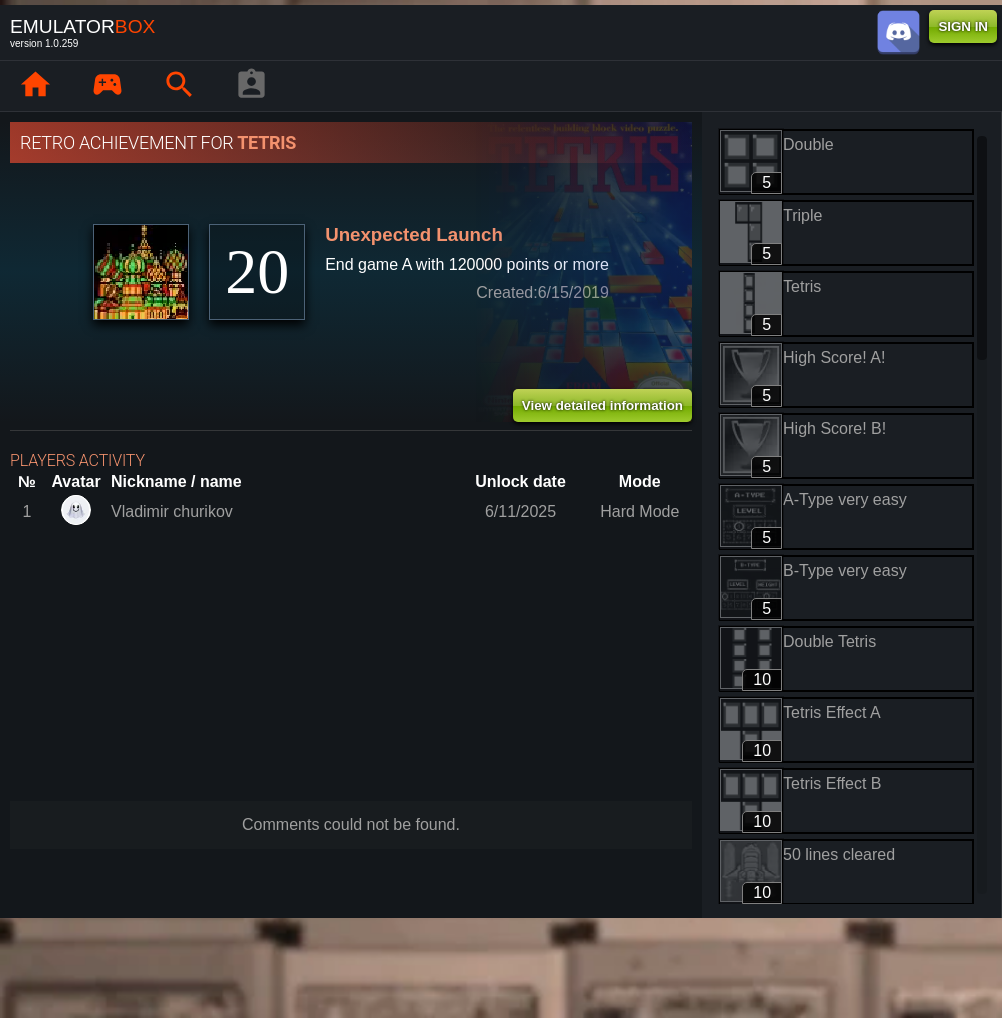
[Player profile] (251, 86)
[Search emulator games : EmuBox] (179, 86)
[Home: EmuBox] (35, 86)
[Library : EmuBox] (107, 86)
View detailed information (602, 405)
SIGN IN (963, 26)
